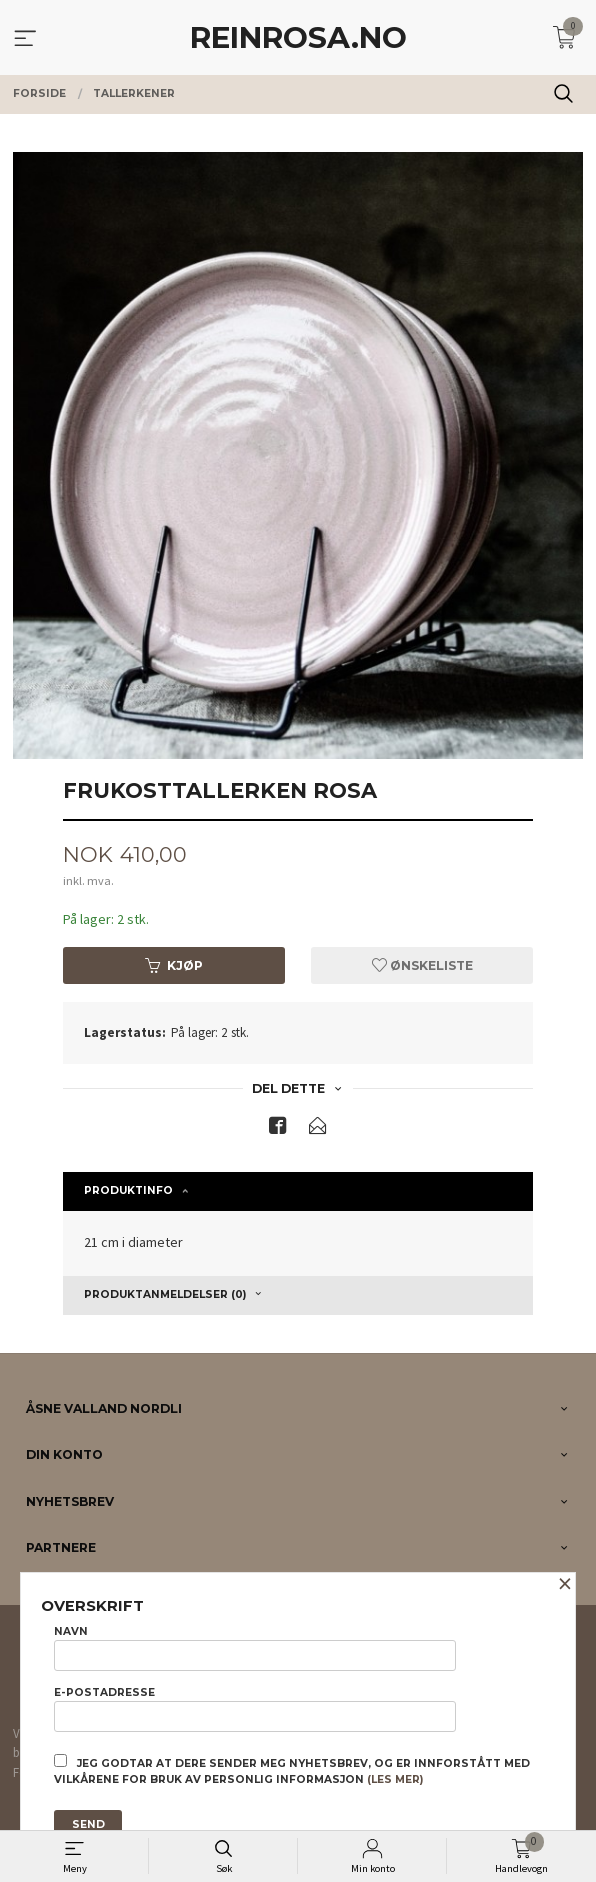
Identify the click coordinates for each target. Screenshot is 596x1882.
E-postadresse (255, 1709)
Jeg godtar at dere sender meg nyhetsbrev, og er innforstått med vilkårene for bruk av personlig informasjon (292, 1770)
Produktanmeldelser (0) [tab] (165, 1294)
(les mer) (395, 1779)
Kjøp (174, 965)
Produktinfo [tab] (128, 1190)
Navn (255, 1648)
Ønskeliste (422, 965)
